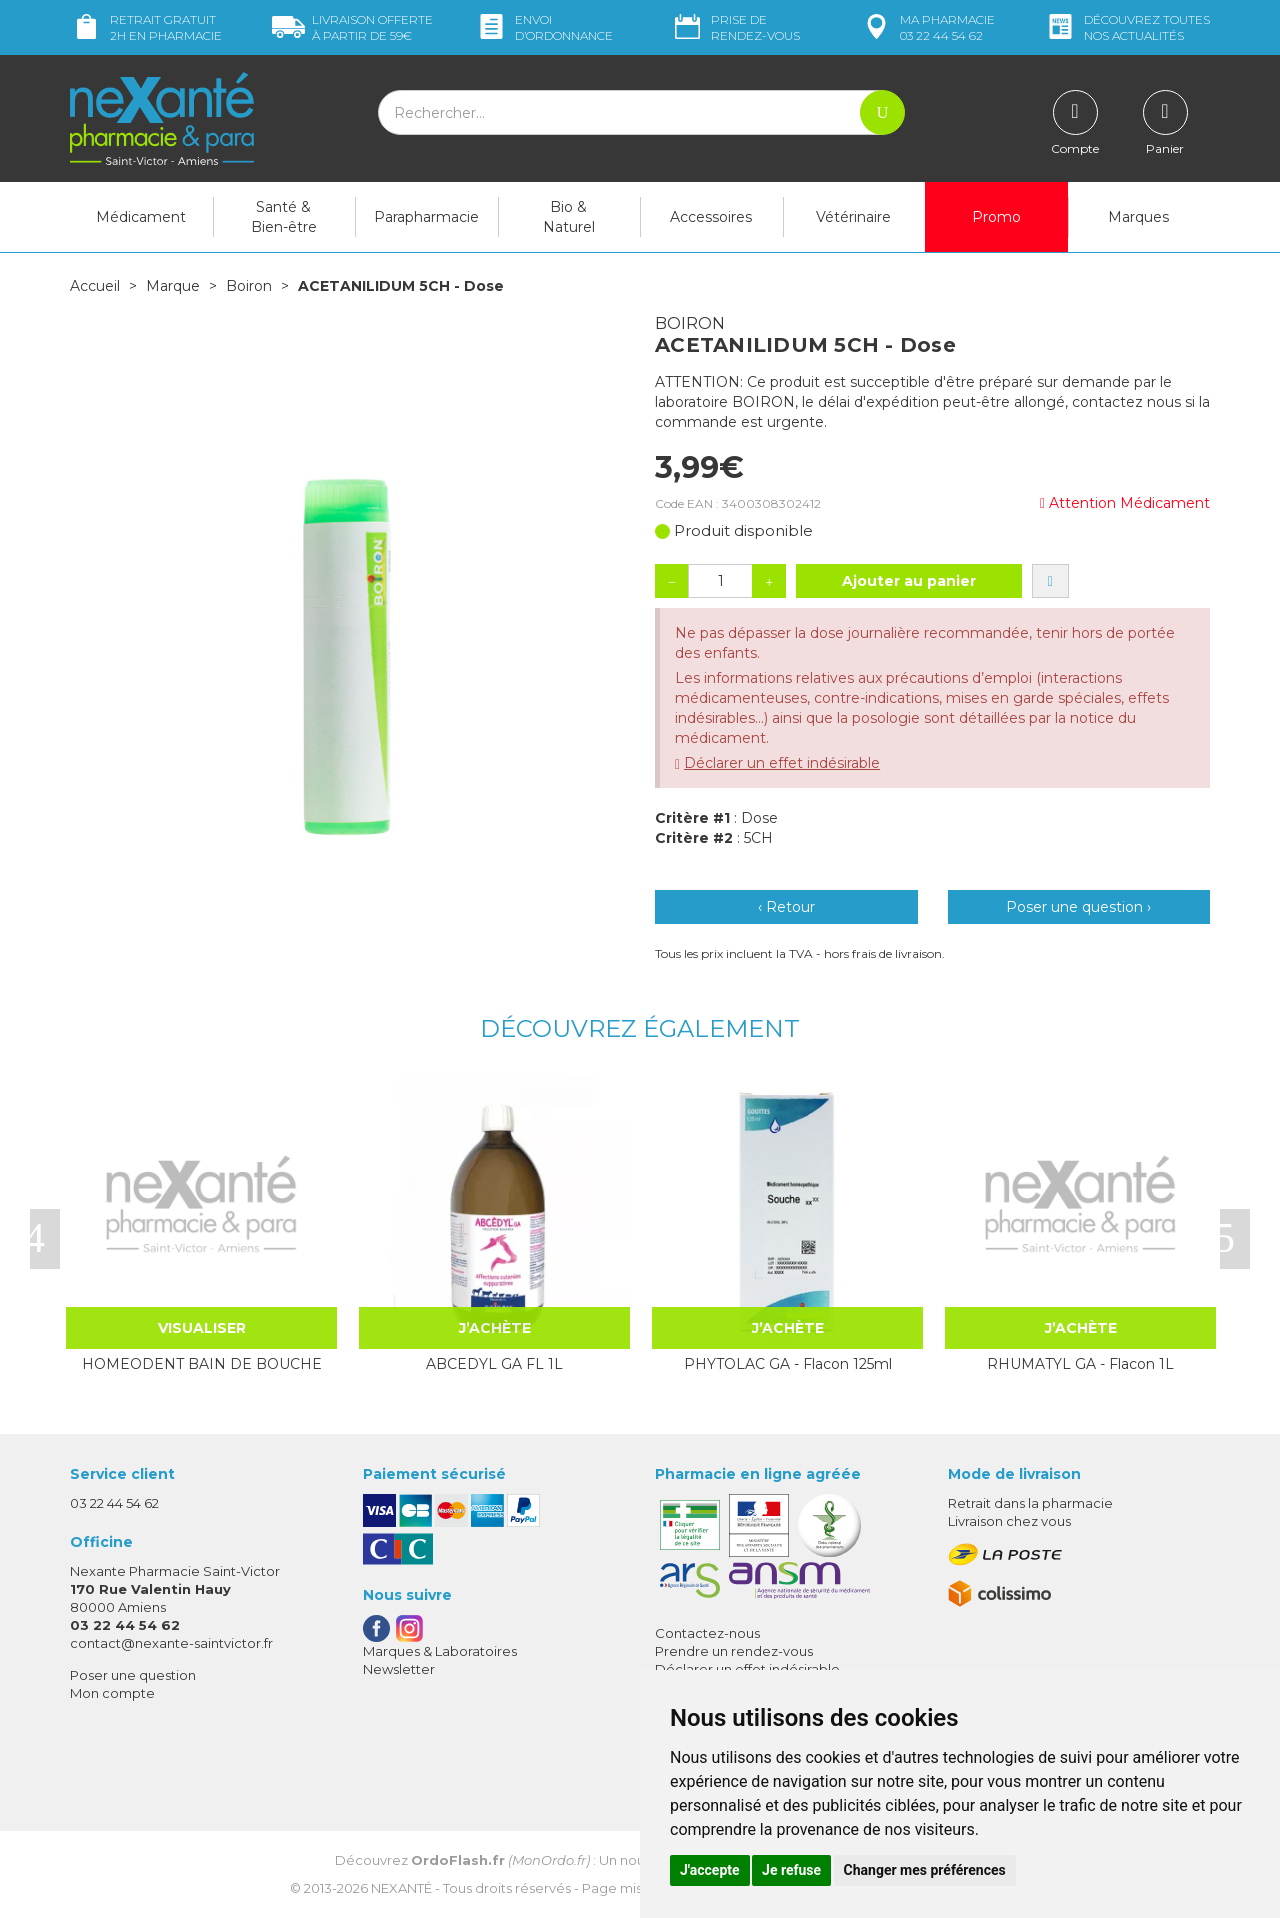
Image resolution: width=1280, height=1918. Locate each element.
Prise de (735, 27)
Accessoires (711, 217)
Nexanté (401, 1888)
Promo (996, 217)
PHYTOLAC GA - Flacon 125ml (788, 1364)
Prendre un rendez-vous (734, 1651)
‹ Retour (786, 907)
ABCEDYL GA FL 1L (494, 1364)
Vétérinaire (853, 217)
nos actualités (1127, 27)
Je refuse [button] (791, 1870)
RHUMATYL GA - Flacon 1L (1080, 1364)
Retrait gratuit (146, 27)
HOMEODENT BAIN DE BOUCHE (202, 1364)
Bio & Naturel (569, 217)
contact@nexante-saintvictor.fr (171, 1643)
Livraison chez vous (1009, 1521)
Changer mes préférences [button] (925, 1870)
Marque (173, 286)
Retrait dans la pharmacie (1030, 1503)
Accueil (95, 286)
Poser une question (133, 1675)
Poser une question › (1078, 907)
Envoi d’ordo (544, 27)
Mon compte (112, 1693)
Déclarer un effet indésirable (782, 763)
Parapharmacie (426, 217)
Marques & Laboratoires (440, 1651)
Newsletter (399, 1669)
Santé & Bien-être (284, 217)
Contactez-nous (707, 1633)
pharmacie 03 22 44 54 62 (927, 27)
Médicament (141, 217)
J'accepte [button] (710, 1870)
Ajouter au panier (909, 581)
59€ (352, 27)
